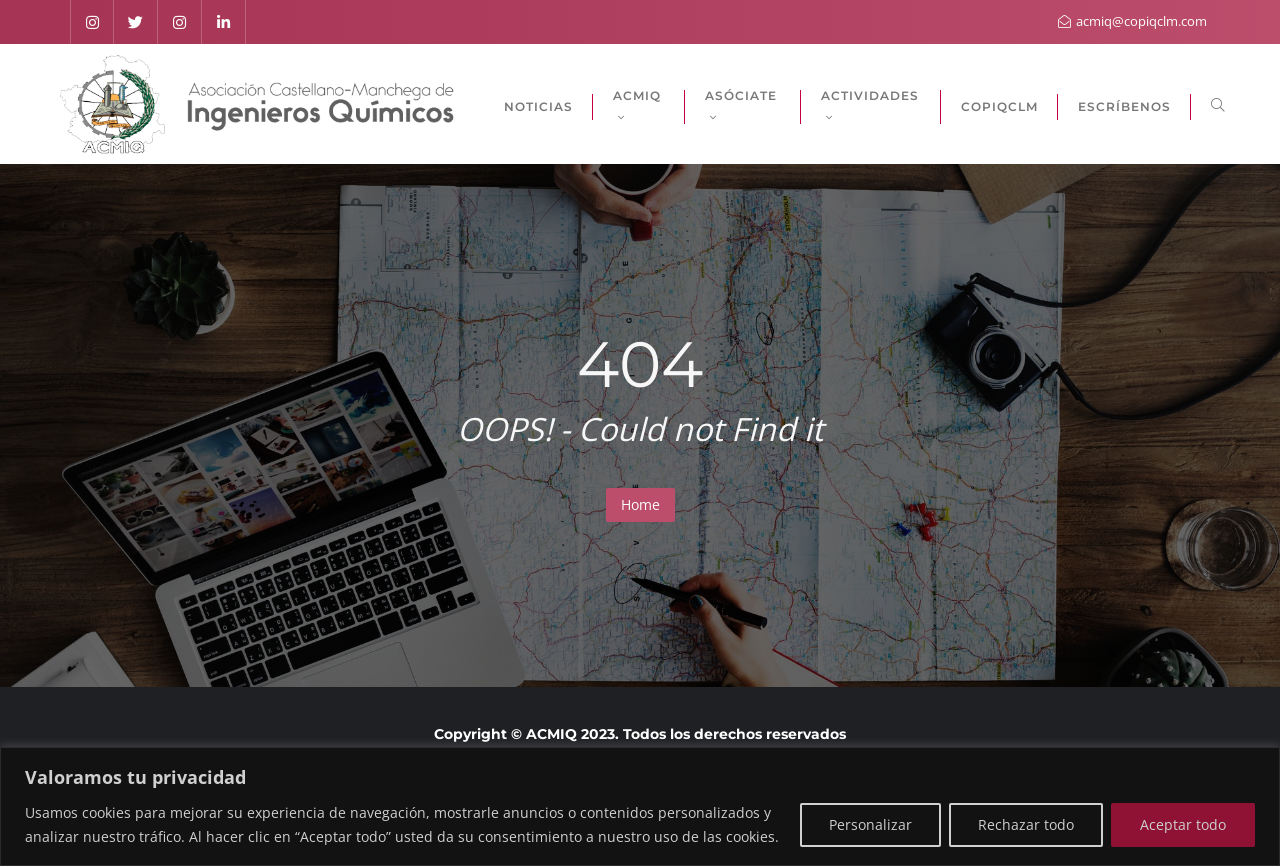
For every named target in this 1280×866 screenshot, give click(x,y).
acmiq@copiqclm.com (1132, 21)
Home (640, 504)
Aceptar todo (1183, 824)
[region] (640, 806)
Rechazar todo (1026, 824)
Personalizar (870, 824)
